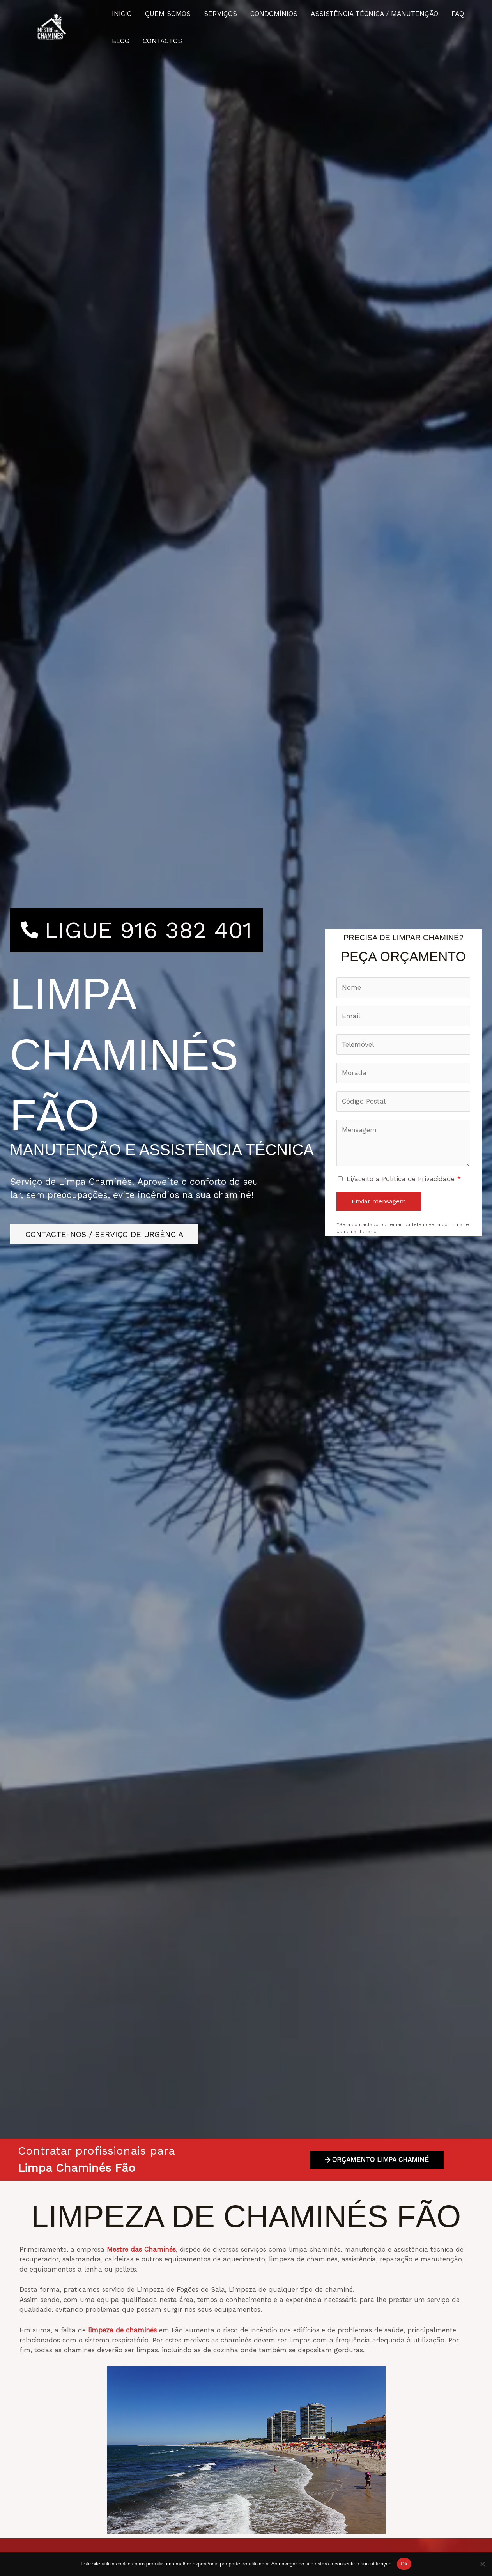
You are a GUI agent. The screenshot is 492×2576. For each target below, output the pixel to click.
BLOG (120, 41)
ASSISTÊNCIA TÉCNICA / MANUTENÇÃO (374, 14)
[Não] (482, 2564)
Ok (404, 2564)
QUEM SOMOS (168, 14)
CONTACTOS (162, 41)
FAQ (457, 14)
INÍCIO (122, 14)
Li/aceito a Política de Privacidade (404, 1179)
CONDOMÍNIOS (273, 14)
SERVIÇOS (220, 14)
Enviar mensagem (379, 1201)
